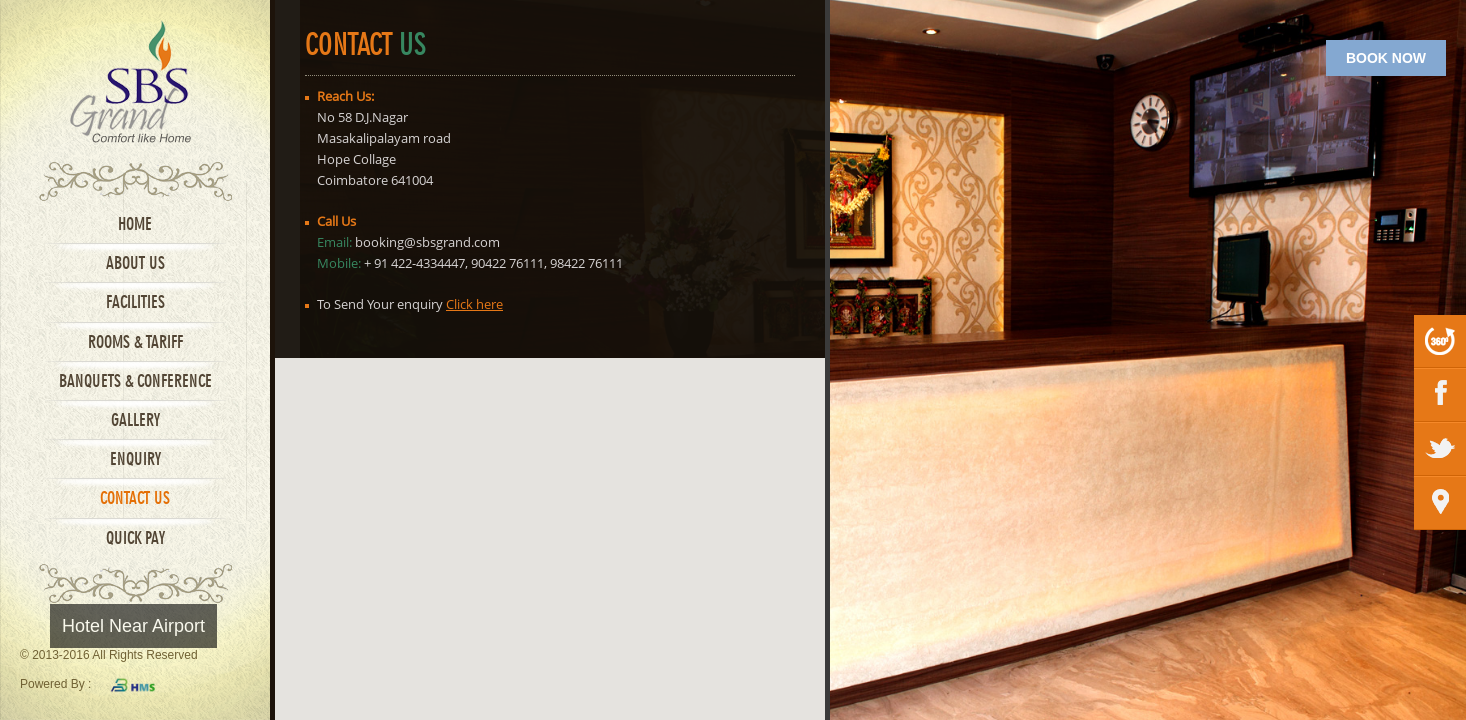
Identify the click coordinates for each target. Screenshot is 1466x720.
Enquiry (135, 460)
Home (135, 225)
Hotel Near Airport (133, 626)
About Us (135, 264)
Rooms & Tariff (135, 343)
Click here (474, 304)
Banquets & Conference (135, 382)
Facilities (135, 303)
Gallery (135, 421)
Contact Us (135, 499)
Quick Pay (135, 539)
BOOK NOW (1386, 58)
